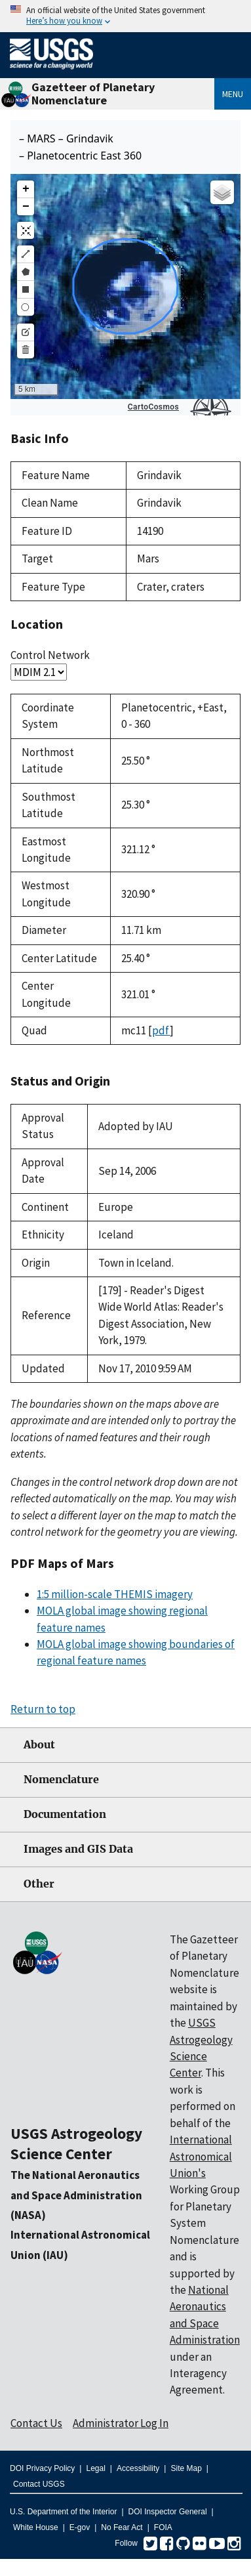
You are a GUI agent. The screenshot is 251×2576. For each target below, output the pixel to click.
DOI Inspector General (167, 2511)
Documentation (65, 1814)
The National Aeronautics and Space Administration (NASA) (76, 2195)
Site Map (185, 2468)
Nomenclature (61, 1779)
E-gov (79, 2527)
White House (35, 2527)
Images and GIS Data (78, 1849)
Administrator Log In (120, 2423)
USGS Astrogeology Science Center (76, 2143)
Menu (232, 94)
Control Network (50, 655)
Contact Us (36, 2423)
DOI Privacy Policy (42, 2468)
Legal (95, 2468)
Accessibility (138, 2468)
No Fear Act (121, 2527)
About (39, 1745)
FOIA (163, 2527)
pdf (161, 1030)
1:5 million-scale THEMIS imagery (115, 1594)
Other (39, 1884)
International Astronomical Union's (201, 2156)
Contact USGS (39, 2484)
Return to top (42, 1709)
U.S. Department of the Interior (63, 2511)
